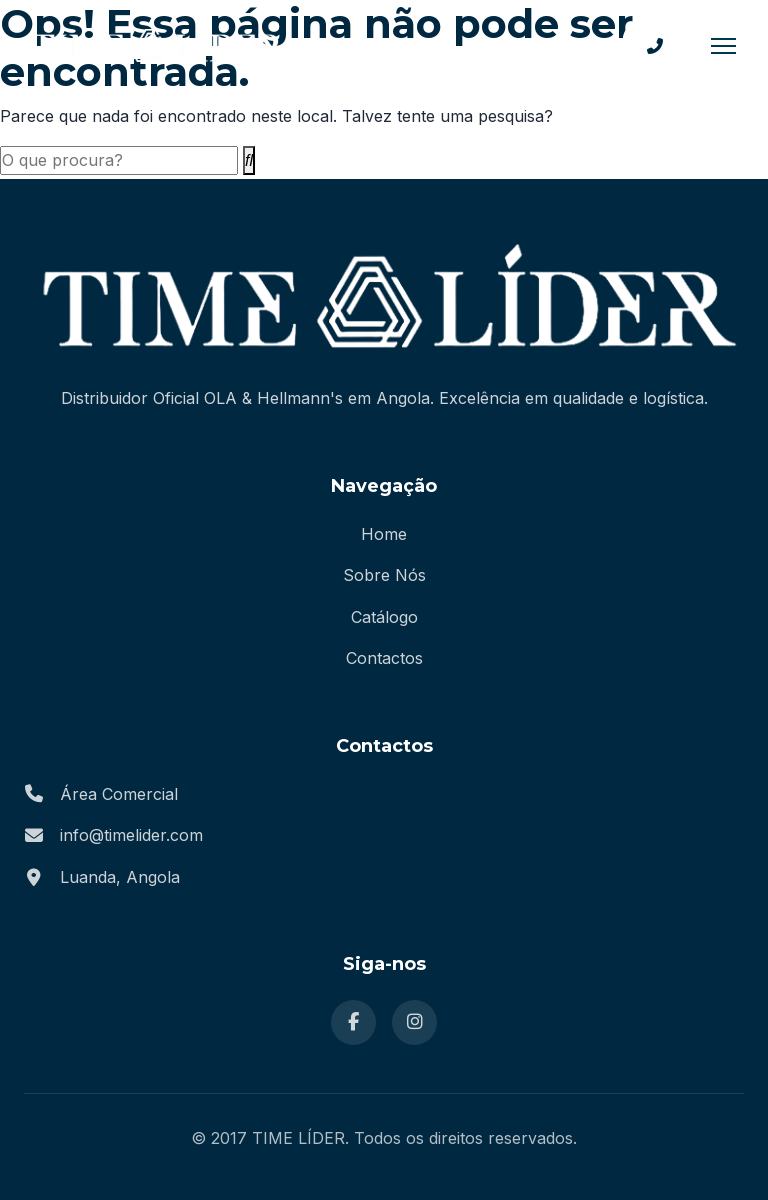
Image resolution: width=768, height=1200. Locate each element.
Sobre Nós (384, 575)
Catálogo (384, 617)
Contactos (384, 658)
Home (384, 534)
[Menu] (723, 46)
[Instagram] (414, 1022)
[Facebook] (353, 1022)
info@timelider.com (131, 835)
